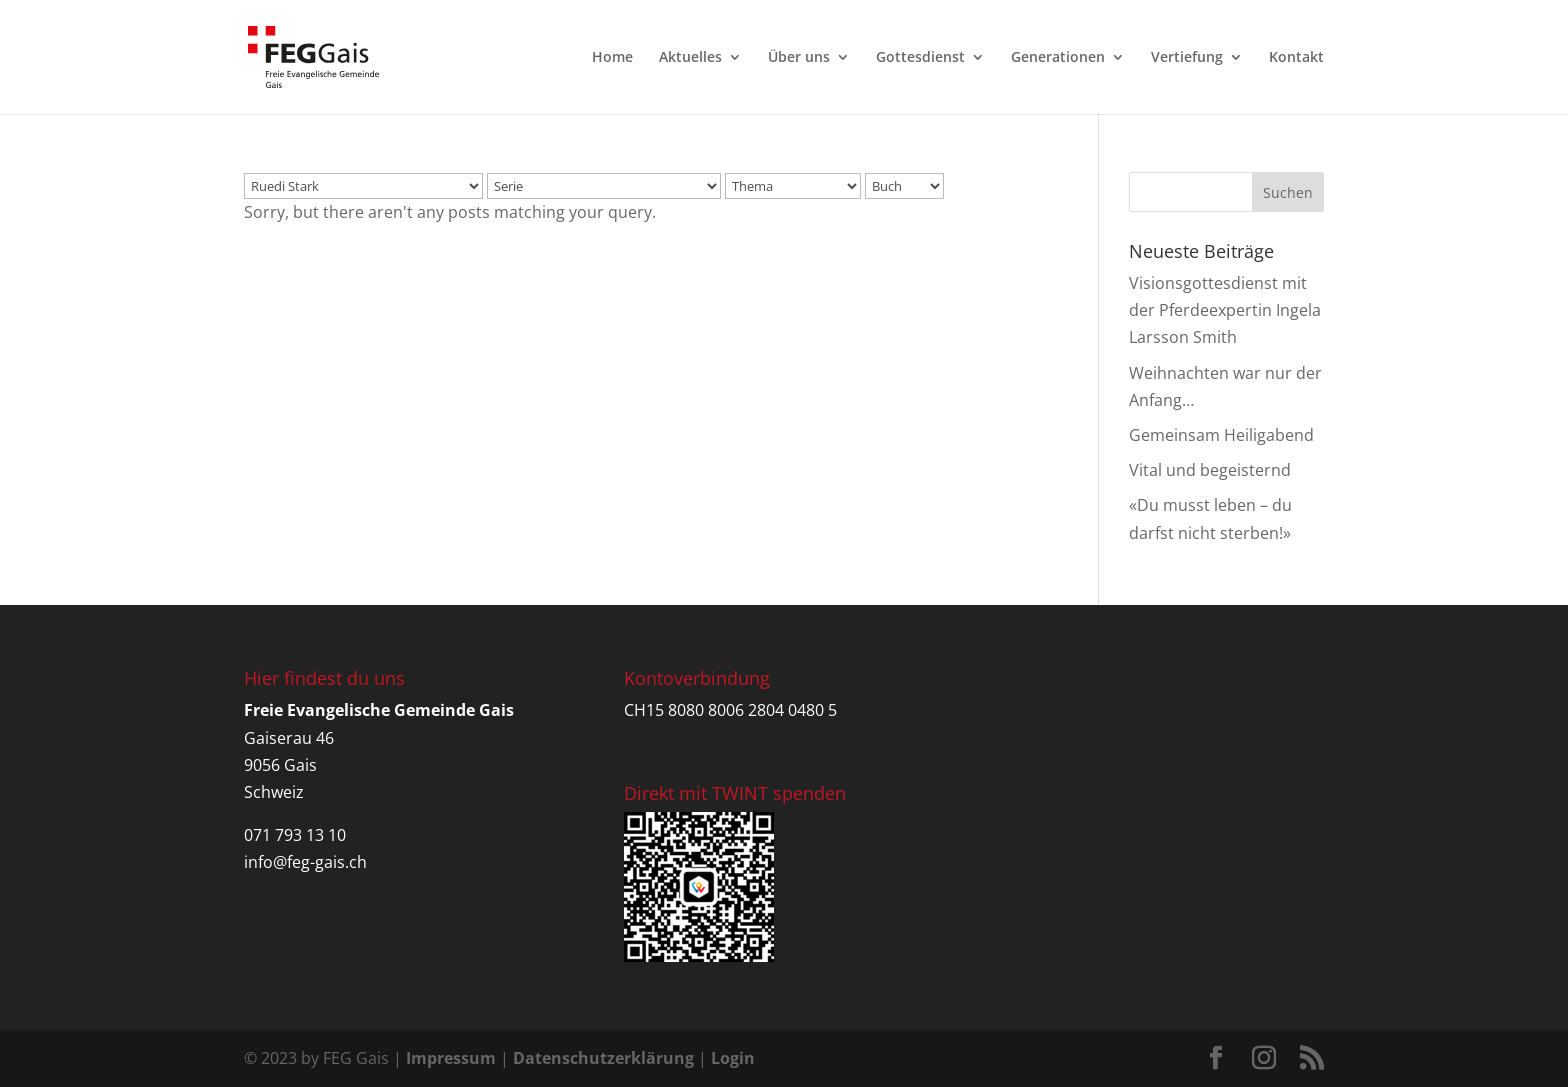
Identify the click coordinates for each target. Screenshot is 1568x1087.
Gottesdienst (920, 58)
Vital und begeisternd (1210, 470)
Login (733, 1058)
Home (612, 58)
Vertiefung (1187, 58)
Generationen (1058, 58)
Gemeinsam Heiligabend (1221, 435)
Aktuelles (690, 58)
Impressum (451, 1058)
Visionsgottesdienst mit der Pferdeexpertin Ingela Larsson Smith (1225, 310)
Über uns (799, 58)
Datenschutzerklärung (603, 1058)
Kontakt (1296, 58)
